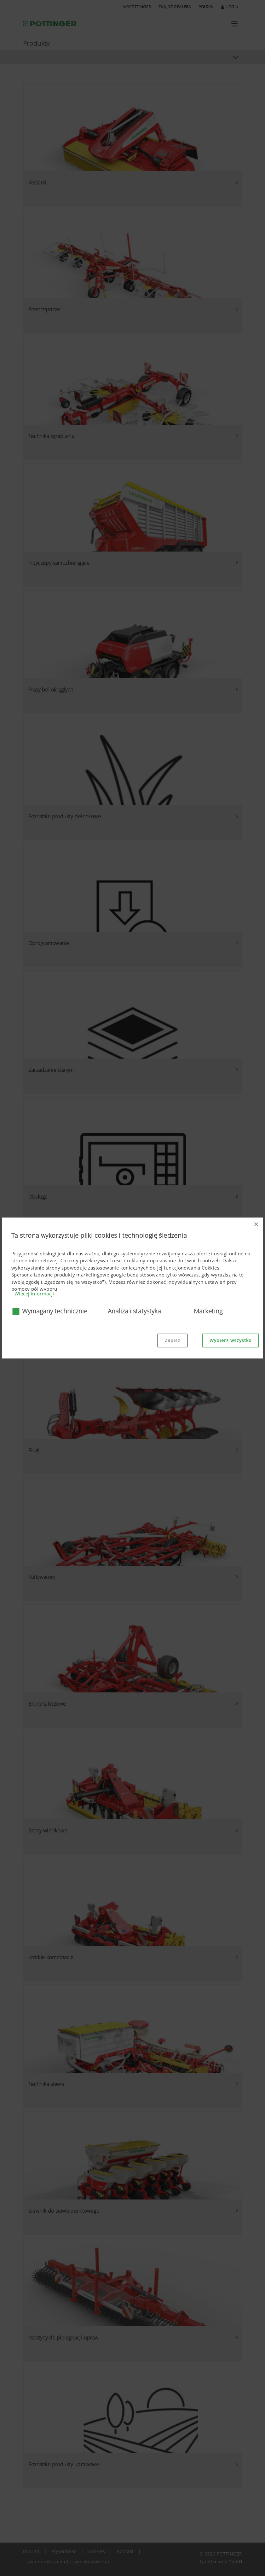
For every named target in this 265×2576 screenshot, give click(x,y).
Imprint (31, 2551)
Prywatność (64, 2551)
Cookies (96, 2551)
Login (230, 7)
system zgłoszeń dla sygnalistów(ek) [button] (66, 2562)
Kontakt (125, 2551)
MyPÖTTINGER (137, 6)
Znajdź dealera (174, 6)
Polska (206, 6)
